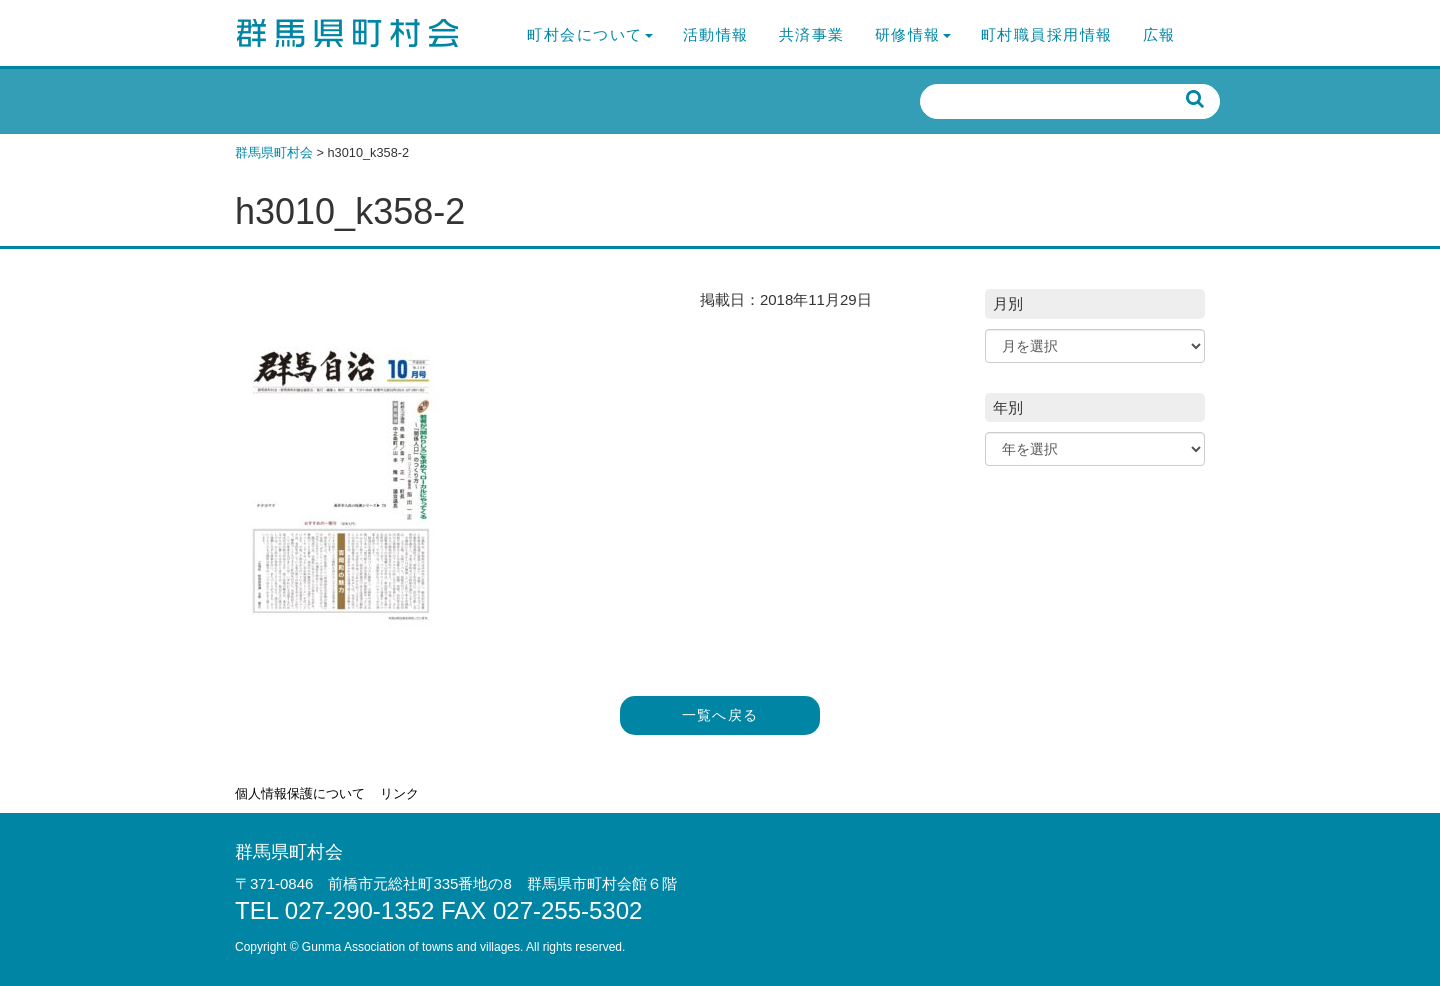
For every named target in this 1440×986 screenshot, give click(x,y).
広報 (1159, 34)
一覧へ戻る (720, 715)
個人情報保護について (300, 793)
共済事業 (812, 34)
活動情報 (716, 34)
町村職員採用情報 (1047, 34)
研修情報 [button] (913, 34)
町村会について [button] (590, 34)
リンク (399, 793)
